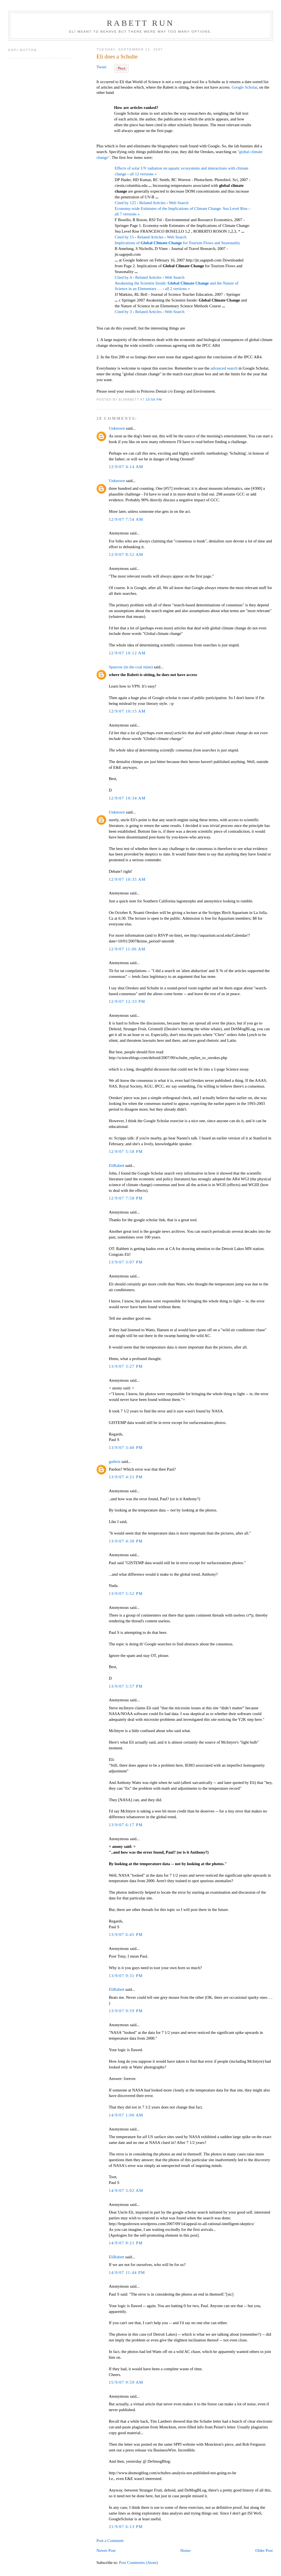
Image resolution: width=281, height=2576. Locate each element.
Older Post (263, 2550)
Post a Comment (109, 2540)
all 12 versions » (143, 174)
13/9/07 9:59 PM (126, 2011)
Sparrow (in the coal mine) (131, 667)
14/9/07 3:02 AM (126, 2190)
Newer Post (105, 2550)
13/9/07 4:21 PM (126, 1477)
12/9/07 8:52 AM (126, 554)
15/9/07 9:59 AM (126, 2382)
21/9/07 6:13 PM (126, 2526)
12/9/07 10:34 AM (127, 798)
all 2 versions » (177, 288)
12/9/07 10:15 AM (127, 711)
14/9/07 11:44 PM (127, 2272)
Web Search (179, 203)
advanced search (223, 368)
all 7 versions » (127, 214)
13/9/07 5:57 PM (126, 1686)
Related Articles (152, 203)
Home (185, 2550)
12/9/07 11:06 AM (127, 949)
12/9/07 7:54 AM (126, 519)
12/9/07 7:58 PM (126, 1198)
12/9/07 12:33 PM (127, 1001)
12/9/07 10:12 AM (127, 653)
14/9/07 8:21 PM (126, 2243)
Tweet (101, 67)
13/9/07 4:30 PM (126, 1541)
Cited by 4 (123, 277)
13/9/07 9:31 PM (126, 1975)
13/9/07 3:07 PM (126, 1262)
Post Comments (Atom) (138, 2562)
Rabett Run (140, 22)
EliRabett (116, 1165)
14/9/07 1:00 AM (126, 2115)
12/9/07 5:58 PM (126, 1151)
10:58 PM (154, 399)
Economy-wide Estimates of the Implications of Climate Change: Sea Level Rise (181, 208)
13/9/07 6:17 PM (126, 1825)
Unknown (117, 428)
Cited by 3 (123, 311)
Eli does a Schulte (117, 56)
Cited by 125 (125, 203)
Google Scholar (244, 87)
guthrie (114, 1461)
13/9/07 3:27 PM (126, 1366)
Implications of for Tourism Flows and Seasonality (177, 243)
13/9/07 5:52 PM (126, 1593)
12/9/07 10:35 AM (127, 879)
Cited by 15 (124, 237)
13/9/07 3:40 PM (126, 1447)
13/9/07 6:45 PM (126, 1934)
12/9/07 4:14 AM (126, 466)
